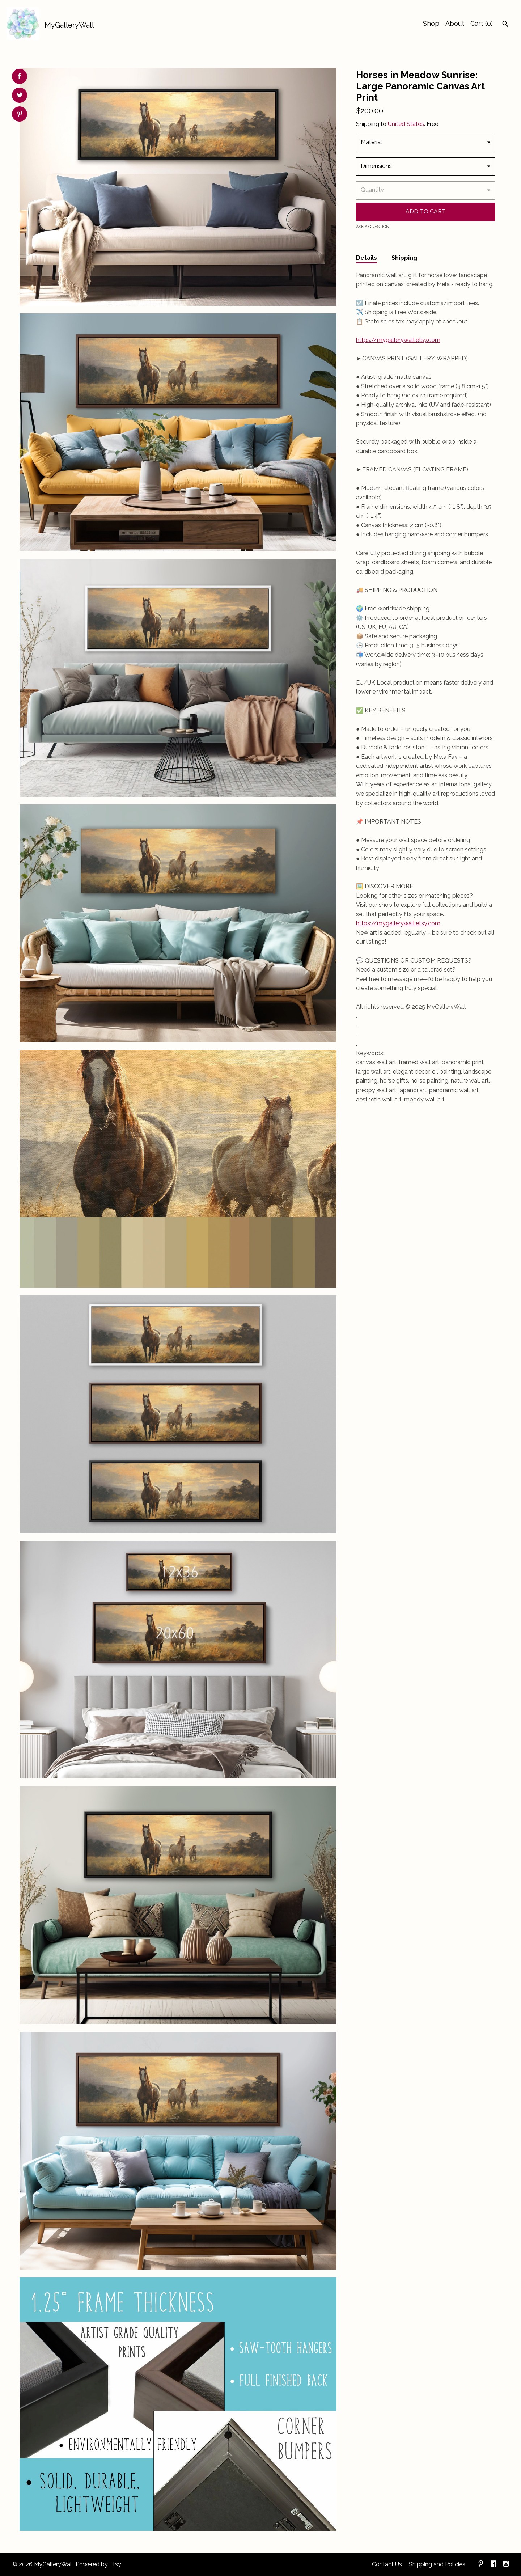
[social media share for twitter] (20, 96)
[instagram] (506, 2564)
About (454, 23)
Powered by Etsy (98, 2564)
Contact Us (387, 2564)
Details (366, 257)
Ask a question (372, 226)
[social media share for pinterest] (20, 114)
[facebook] (493, 2564)
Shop (431, 23)
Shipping (404, 257)
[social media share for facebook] (19, 76)
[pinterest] (481, 2564)
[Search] (505, 25)
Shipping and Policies (437, 2564)
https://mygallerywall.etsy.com (398, 340)
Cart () (481, 23)
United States (406, 123)
